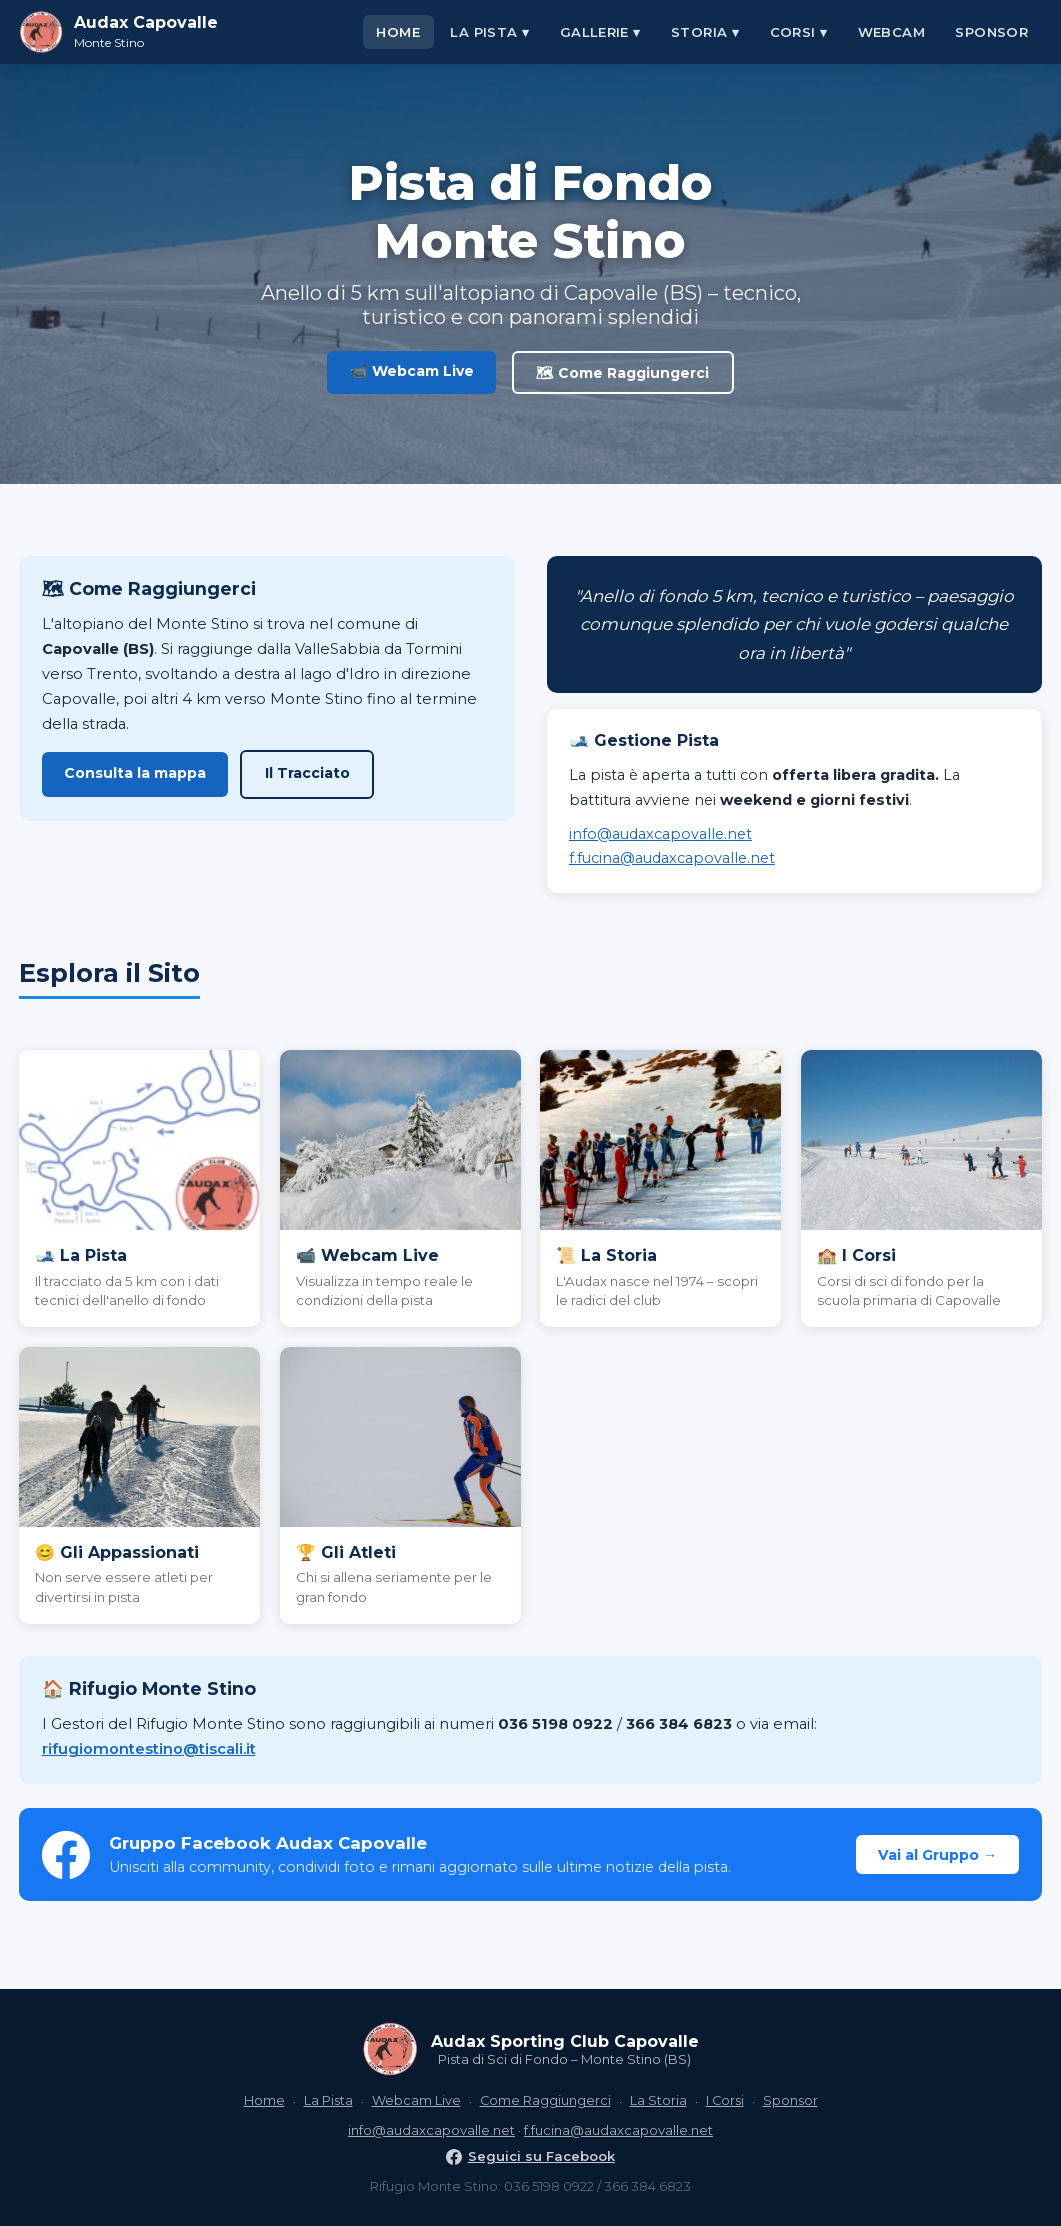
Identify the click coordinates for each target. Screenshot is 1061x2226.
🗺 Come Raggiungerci (622, 373)
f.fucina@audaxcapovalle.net (672, 858)
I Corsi (725, 2100)
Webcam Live (416, 2100)
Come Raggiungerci (545, 2100)
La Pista (328, 2100)
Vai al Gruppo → (937, 1855)
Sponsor (991, 32)
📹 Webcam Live (412, 371)
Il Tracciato (307, 773)
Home (398, 32)
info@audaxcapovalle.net (660, 834)
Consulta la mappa (135, 773)
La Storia (658, 2100)
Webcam (891, 32)
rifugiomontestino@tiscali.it (149, 1749)
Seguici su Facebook (530, 2156)
